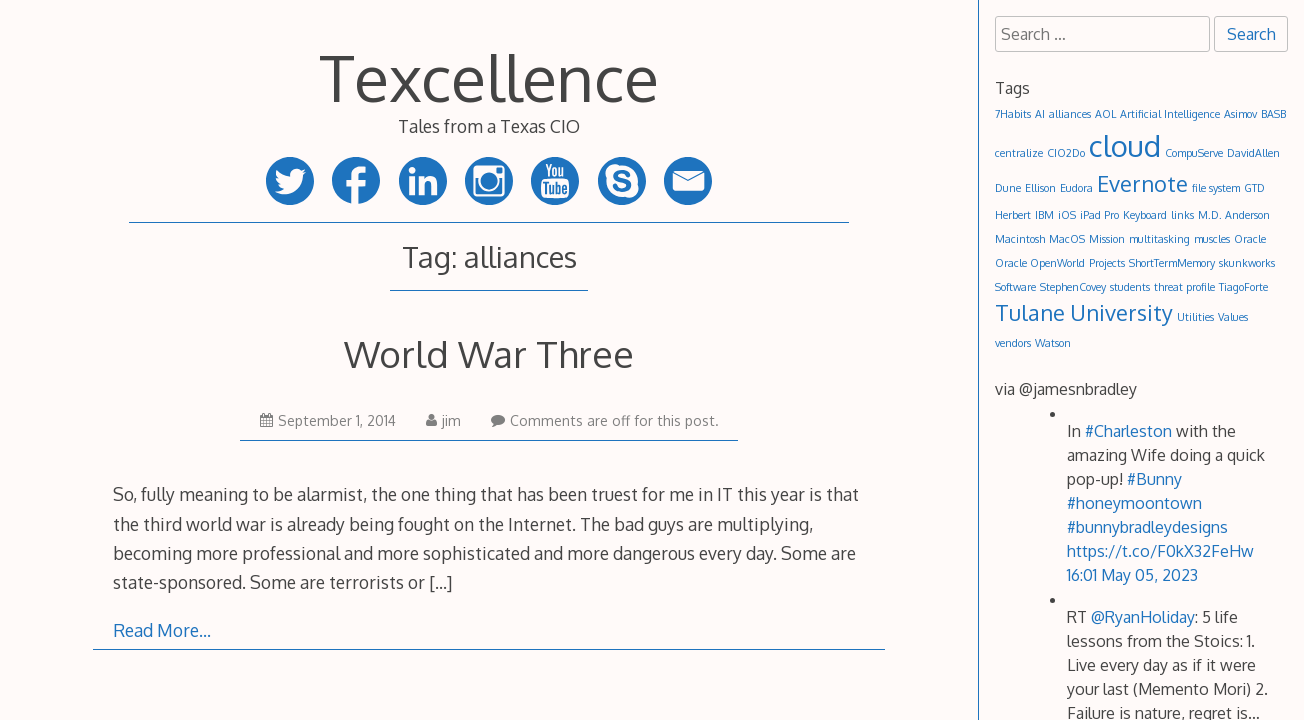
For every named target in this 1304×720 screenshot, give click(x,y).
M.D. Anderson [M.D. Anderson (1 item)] (1234, 215)
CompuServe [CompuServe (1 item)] (1194, 153)
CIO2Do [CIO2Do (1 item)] (1066, 153)
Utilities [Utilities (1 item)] (1195, 317)
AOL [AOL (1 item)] (1105, 114)
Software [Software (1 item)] (1015, 287)
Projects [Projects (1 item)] (1107, 263)
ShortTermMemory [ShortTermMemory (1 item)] (1172, 263)
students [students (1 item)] (1130, 287)
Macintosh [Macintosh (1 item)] (1020, 239)
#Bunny (1154, 479)
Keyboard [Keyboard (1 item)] (1145, 215)
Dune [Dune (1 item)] (1008, 188)
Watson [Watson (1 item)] (1053, 343)
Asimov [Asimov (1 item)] (1240, 114)
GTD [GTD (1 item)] (1254, 188)
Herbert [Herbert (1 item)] (1013, 215)
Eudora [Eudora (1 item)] (1076, 188)
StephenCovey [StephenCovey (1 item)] (1073, 287)
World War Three (489, 353)
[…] (440, 582)
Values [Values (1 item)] (1233, 317)
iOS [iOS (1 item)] (1067, 215)
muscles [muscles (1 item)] (1212, 239)
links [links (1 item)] (1182, 215)
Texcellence (489, 76)
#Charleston (1128, 431)
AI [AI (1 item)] (1040, 114)
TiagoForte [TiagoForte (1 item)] (1243, 287)
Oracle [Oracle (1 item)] (1250, 239)
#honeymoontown (1134, 503)
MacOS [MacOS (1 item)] (1067, 239)
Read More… (162, 630)
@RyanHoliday (1143, 617)
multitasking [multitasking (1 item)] (1159, 239)
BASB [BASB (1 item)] (1273, 114)
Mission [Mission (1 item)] (1107, 239)
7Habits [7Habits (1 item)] (1013, 114)
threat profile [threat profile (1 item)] (1184, 287)
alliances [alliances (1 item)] (1070, 114)
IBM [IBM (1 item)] (1044, 215)
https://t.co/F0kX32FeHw (1160, 551)
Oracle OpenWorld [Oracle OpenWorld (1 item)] (1040, 263)
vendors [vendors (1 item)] (1013, 343)
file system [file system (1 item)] (1216, 188)
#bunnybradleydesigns (1147, 527)
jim (443, 420)
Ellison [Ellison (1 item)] (1040, 188)
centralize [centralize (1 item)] (1019, 153)
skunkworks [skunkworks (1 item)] (1247, 263)
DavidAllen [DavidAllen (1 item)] (1253, 153)
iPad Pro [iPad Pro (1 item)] (1099, 215)
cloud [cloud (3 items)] (1125, 145)
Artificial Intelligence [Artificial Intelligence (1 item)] (1170, 114)
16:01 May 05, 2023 (1132, 575)
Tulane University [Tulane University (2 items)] (1084, 312)
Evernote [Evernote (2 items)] (1142, 183)
